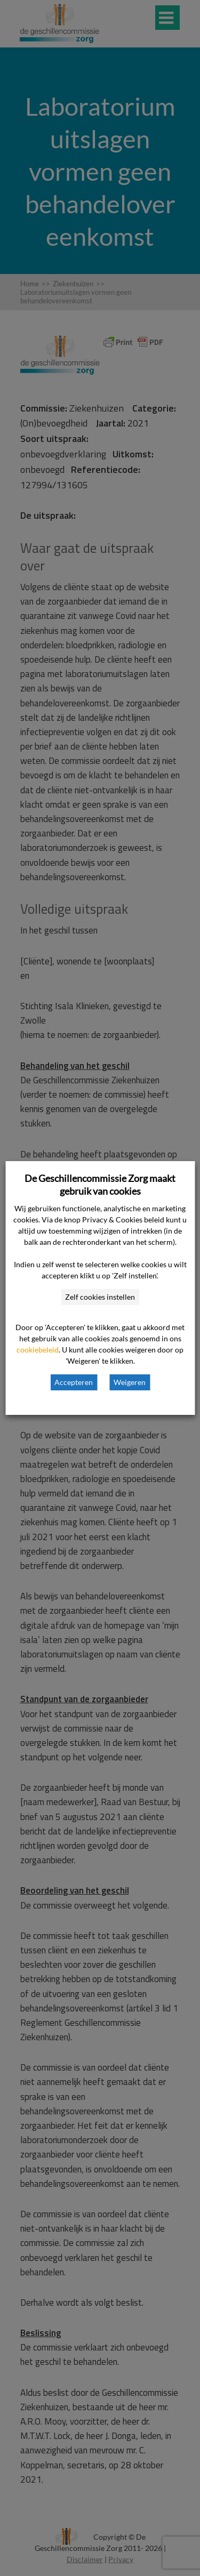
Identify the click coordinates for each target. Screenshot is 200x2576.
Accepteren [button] (73, 1382)
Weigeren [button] (130, 1382)
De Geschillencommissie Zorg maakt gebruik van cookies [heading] (100, 1184)
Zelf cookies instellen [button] (100, 1296)
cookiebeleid (38, 1349)
